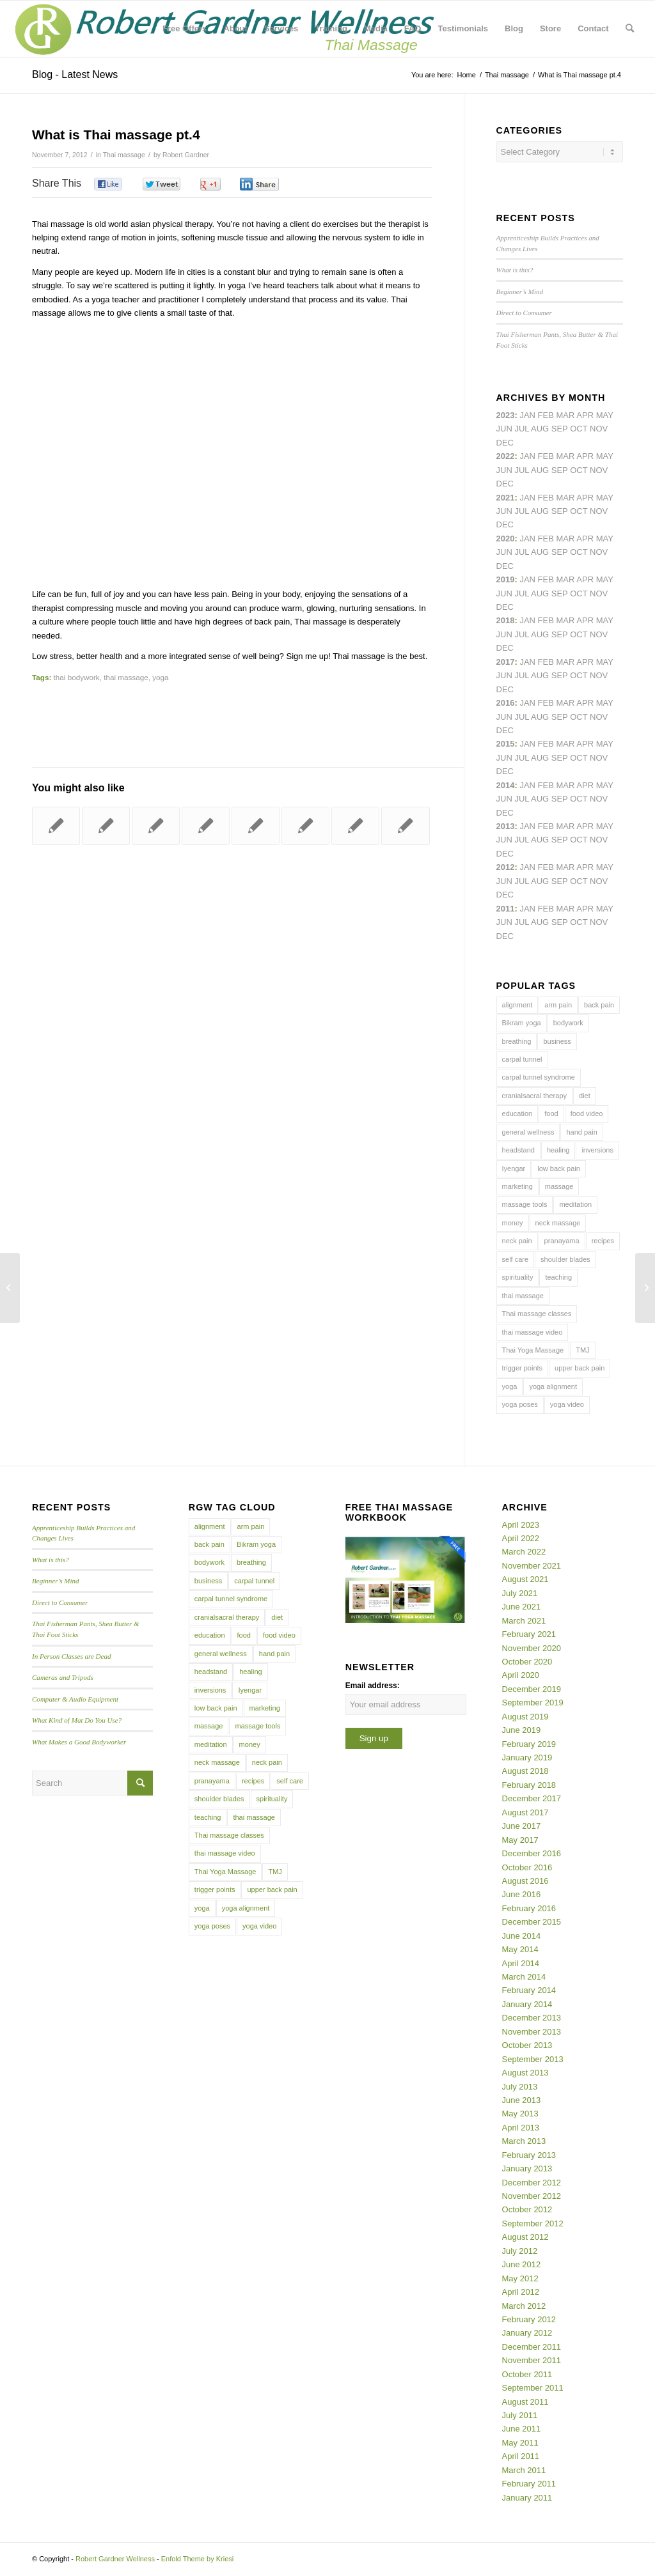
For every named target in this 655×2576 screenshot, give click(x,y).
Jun (504, 511)
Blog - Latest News (75, 74)
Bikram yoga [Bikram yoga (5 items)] (521, 1023)
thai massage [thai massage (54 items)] (523, 1296)
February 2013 (529, 2155)
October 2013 (527, 2045)
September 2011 (533, 2388)
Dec (505, 607)
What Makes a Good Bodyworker (79, 1742)
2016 (505, 703)
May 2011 (520, 2443)
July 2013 (520, 2086)
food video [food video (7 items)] (587, 1113)
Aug (540, 511)
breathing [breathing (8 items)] (517, 1041)
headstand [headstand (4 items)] (518, 1150)
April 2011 (521, 2456)
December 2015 (532, 1922)
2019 (505, 579)
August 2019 (525, 1716)
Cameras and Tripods (62, 1677)
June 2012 (521, 2264)
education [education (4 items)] (517, 1113)
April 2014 (521, 1963)
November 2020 (532, 1648)
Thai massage (124, 155)
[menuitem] (184, 29)
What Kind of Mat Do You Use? (77, 1720)
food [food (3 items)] (551, 1113)
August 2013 (525, 2072)
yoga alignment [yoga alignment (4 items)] (553, 1386)
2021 (505, 497)
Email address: (372, 1685)
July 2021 (520, 1593)
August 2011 (525, 2402)
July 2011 (520, 2415)
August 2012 (525, 2237)
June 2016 (521, 1894)
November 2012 (532, 2196)
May (604, 662)
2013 (505, 826)
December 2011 (532, 2347)
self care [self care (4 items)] (515, 1259)
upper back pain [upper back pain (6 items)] (579, 1368)
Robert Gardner (185, 155)
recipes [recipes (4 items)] (603, 1241)
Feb (546, 497)
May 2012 (520, 2278)
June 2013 (521, 2100)
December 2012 (532, 2182)
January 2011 (527, 2497)
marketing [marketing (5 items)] (517, 1186)
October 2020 (527, 1661)
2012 (505, 867)
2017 (505, 662)
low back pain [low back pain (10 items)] (558, 1168)
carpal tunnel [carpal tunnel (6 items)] (522, 1059)
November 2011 (532, 2360)
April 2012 (521, 2292)
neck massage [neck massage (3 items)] (558, 1223)
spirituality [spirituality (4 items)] (517, 1277)
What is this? (514, 270)
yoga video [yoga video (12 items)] (567, 1404)
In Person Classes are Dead (71, 1656)
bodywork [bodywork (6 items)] (568, 1023)
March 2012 (524, 2306)
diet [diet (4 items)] (584, 1095)
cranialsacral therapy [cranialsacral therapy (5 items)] (534, 1095)
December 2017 (532, 1798)
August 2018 (525, 1771)
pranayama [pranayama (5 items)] (562, 1241)
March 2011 (524, 2470)
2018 (505, 620)
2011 (505, 908)
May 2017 (520, 1840)
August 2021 (525, 1579)
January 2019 (527, 1757)
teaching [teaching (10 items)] (558, 1277)
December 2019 (532, 1689)
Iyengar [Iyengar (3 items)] (514, 1168)
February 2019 (529, 1744)
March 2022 (524, 1551)
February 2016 (529, 1908)
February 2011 (529, 2483)
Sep (559, 593)
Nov (599, 511)
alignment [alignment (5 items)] (517, 1005)
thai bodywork (77, 677)
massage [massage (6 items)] (559, 1186)
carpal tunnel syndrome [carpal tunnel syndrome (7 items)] (538, 1077)
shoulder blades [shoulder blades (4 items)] (565, 1259)
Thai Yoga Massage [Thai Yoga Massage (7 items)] (533, 1350)
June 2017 (521, 1826)
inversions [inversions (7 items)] (597, 1150)
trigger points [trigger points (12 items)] (522, 1368)
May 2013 (520, 2113)
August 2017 (525, 1812)
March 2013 (524, 2141)
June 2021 (521, 1606)
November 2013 (532, 2032)
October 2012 (527, 2209)
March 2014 (524, 1977)
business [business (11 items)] (557, 1041)
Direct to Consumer (524, 312)
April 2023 (521, 1525)
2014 (505, 785)
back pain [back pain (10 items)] (599, 1005)
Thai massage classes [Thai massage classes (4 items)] (537, 1313)
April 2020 (521, 1675)
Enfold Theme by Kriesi (197, 2559)
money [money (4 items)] (512, 1223)
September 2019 (533, 1702)
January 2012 (527, 2333)
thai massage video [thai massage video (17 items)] (532, 1332)
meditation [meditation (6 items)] (575, 1204)
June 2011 (521, 2428)
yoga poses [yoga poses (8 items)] (520, 1404)
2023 (505, 415)
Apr (585, 415)
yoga (160, 677)
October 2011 (527, 2374)
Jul (521, 511)
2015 (505, 744)
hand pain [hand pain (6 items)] (581, 1132)
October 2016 (527, 1867)
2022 (505, 456)
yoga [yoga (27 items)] (509, 1386)
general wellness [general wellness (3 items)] (528, 1132)
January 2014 (527, 2004)
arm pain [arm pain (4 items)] (558, 1005)
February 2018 (529, 1785)
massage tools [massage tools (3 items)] (525, 1204)
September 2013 (533, 2059)
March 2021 (524, 1621)
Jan (527, 579)
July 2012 (520, 2251)
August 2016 (525, 1881)
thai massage (126, 677)
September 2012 (533, 2223)
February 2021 (529, 1634)
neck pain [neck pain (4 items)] (517, 1241)
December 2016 (532, 1853)
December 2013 (532, 2017)
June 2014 (521, 1936)
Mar (565, 456)
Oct (578, 552)
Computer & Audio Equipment (75, 1699)
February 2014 (529, 1990)
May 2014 (520, 1949)
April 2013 (521, 2127)
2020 (505, 538)
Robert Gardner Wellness (115, 2559)
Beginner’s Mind (520, 291)
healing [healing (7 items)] (558, 1150)
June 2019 (521, 1730)
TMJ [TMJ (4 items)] (582, 1350)
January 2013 (527, 2168)
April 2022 (521, 1538)
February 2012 (529, 2319)
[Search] (629, 29)
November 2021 (532, 1566)
